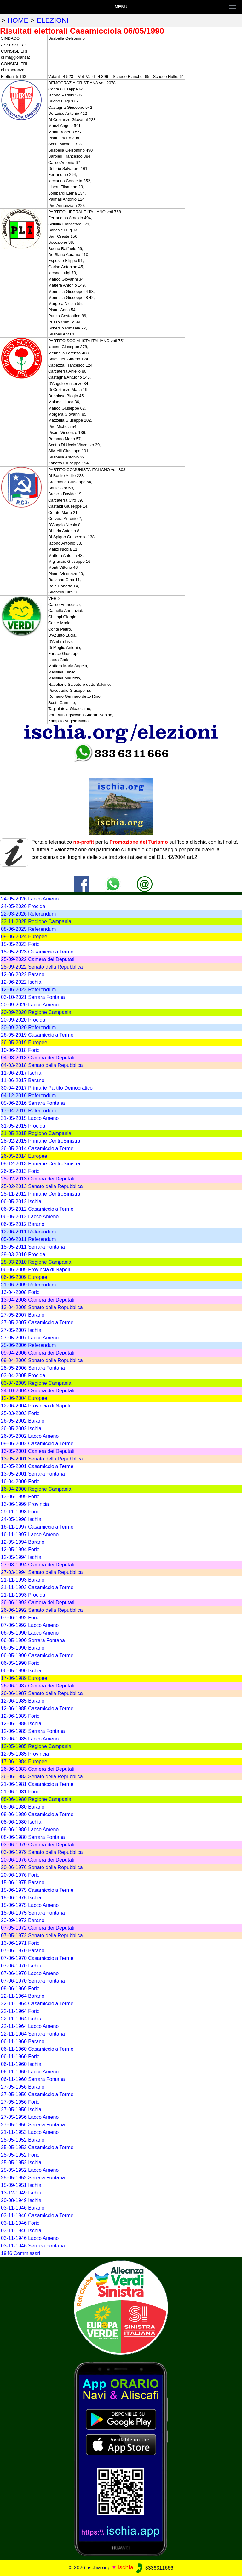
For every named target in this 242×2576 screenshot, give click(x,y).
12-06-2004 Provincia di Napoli (35, 1405)
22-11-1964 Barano (22, 1996)
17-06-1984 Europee (24, 1761)
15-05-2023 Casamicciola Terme (37, 951)
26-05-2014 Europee (24, 1156)
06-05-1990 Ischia (21, 1670)
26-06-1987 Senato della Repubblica (42, 1693)
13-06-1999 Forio (20, 1496)
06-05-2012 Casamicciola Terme (37, 1209)
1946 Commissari (20, 2253)
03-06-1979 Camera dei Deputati (37, 1844)
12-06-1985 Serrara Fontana (33, 1731)
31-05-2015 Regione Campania (36, 1133)
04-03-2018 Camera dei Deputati (37, 1057)
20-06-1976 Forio (20, 1875)
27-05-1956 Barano (22, 2086)
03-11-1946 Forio (20, 2223)
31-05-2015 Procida (23, 1125)
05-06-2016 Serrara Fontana (33, 1103)
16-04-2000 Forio (20, 1481)
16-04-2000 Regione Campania (36, 1489)
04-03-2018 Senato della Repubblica (42, 1065)
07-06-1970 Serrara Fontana (33, 1981)
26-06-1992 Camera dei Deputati (37, 1602)
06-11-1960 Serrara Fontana (33, 2079)
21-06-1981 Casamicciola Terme (37, 1784)
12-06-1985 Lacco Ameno (30, 1738)
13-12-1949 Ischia (21, 2192)
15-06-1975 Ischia (21, 1897)
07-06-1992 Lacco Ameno (30, 1625)
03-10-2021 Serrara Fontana (33, 997)
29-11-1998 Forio (20, 1511)
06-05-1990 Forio (20, 1663)
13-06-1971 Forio (20, 1943)
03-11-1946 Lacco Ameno (30, 2238)
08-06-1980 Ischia (21, 1822)
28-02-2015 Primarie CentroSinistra (40, 1141)
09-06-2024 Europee (24, 936)
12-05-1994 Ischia (21, 1557)
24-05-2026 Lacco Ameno (30, 898)
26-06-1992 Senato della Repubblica (42, 1610)
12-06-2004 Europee (24, 1398)
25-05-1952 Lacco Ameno (30, 2170)
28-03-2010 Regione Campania (36, 1262)
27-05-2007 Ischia (21, 1330)
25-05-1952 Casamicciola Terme (37, 2147)
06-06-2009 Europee (24, 1277)
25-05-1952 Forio (20, 2155)
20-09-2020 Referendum (28, 1027)
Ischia (125, 2567)
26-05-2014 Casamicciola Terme (37, 1148)
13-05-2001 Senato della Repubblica (42, 1458)
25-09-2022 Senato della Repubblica (42, 967)
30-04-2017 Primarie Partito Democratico (47, 1088)
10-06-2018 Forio (20, 1050)
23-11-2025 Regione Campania (36, 921)
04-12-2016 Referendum (28, 1095)
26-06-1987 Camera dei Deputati (37, 1685)
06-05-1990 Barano (22, 1648)
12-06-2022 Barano (22, 974)
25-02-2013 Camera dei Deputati (37, 1178)
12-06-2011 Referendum (28, 1231)
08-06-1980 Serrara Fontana (33, 1837)
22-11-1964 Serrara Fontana (33, 2034)
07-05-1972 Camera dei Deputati (37, 1928)
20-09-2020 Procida (23, 1020)
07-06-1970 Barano (22, 1950)
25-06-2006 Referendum (28, 1345)
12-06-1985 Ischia (21, 1723)
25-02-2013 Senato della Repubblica (42, 1186)
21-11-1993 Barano (22, 1579)
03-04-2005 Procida (23, 1375)
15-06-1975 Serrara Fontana (33, 1912)
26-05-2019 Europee (24, 1042)
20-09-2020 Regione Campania (36, 1012)
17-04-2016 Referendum (28, 1110)
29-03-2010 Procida (23, 1254)
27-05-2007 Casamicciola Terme (37, 1322)
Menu (120, 6)
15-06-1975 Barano (22, 1882)
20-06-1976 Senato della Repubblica (42, 1867)
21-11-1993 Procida (23, 1595)
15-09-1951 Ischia (21, 2185)
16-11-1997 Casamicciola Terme (37, 1527)
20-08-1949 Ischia (21, 2200)
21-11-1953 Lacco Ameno (30, 2132)
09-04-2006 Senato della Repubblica (42, 1360)
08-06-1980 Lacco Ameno (30, 1829)
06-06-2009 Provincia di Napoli (35, 1269)
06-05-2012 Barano (22, 1224)
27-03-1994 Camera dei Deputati (37, 1564)
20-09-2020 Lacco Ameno (30, 1004)
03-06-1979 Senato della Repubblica (42, 1852)
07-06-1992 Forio (20, 1617)
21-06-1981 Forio (20, 1791)
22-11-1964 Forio (20, 2011)
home (17, 20)
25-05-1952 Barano (22, 2139)
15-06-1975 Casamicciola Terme (37, 1890)
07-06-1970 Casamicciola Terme (37, 1958)
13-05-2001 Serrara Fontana (33, 1474)
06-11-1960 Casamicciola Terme (37, 2049)
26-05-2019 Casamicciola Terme (37, 1035)
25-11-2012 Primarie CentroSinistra (40, 1194)
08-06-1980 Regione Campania (36, 1799)
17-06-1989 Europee (24, 1678)
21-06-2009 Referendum (28, 1284)
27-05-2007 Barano (22, 1315)
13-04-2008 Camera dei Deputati (37, 1300)
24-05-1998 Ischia (21, 1519)
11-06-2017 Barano (22, 1080)
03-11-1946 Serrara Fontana (33, 2245)
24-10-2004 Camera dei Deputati (37, 1390)
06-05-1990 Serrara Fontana (33, 1640)
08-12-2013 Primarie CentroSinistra (40, 1163)
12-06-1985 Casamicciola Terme (37, 1708)
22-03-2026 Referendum (28, 914)
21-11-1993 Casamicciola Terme (37, 1587)
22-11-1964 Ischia (21, 2018)
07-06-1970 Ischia (21, 1965)
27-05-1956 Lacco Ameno (30, 2117)
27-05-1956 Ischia (21, 2109)
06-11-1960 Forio (20, 2056)
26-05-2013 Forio (20, 1171)
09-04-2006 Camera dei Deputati (37, 1352)
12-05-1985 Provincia (25, 1754)
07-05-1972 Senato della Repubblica (42, 1935)
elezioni (53, 20)
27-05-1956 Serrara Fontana (33, 2124)
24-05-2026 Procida (23, 906)
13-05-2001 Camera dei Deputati (37, 1451)
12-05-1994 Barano (22, 1542)
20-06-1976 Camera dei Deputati (37, 1859)
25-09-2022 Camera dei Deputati (37, 959)
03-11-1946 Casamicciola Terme (37, 2215)
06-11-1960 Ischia (21, 2064)
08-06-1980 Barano (22, 1807)
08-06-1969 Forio (20, 1988)
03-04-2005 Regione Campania (36, 1383)
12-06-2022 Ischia (21, 982)
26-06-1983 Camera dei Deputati (37, 1769)
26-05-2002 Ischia (21, 1428)
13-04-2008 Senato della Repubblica (42, 1307)
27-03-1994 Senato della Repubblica (42, 1572)
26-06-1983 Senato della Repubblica (42, 1776)
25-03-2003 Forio (20, 1413)
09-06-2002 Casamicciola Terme (37, 1443)
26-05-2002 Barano (22, 1421)
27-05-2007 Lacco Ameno (30, 1337)
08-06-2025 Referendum (28, 929)
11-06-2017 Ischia (21, 1072)
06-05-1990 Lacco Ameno (30, 1632)
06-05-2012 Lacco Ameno (30, 1216)
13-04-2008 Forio (20, 1292)
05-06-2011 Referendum (28, 1239)
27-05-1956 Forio (20, 2102)
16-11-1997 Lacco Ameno (30, 1534)
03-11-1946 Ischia (21, 2230)
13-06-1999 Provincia (25, 1504)
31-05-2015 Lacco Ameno (30, 1118)
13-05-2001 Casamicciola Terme (37, 1466)
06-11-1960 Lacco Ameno (30, 2071)
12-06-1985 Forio (20, 1716)
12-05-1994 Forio (20, 1549)
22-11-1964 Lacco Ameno (30, 2026)
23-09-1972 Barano (22, 1920)
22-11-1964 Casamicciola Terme (37, 2003)
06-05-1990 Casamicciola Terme (37, 1655)
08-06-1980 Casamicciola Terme (37, 1814)
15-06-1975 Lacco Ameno (30, 1905)
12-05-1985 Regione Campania (36, 1746)
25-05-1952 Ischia (21, 2162)
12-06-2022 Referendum (28, 989)
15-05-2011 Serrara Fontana (33, 1247)
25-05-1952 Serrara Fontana (33, 2177)
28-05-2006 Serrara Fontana (33, 1368)
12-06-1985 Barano (22, 1701)
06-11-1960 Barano (22, 2041)
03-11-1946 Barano (22, 2208)
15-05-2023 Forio (20, 944)
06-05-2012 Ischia (21, 1201)
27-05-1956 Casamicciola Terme (37, 2094)
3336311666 (154, 2568)
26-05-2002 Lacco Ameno (30, 1436)
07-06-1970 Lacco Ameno (30, 1973)
